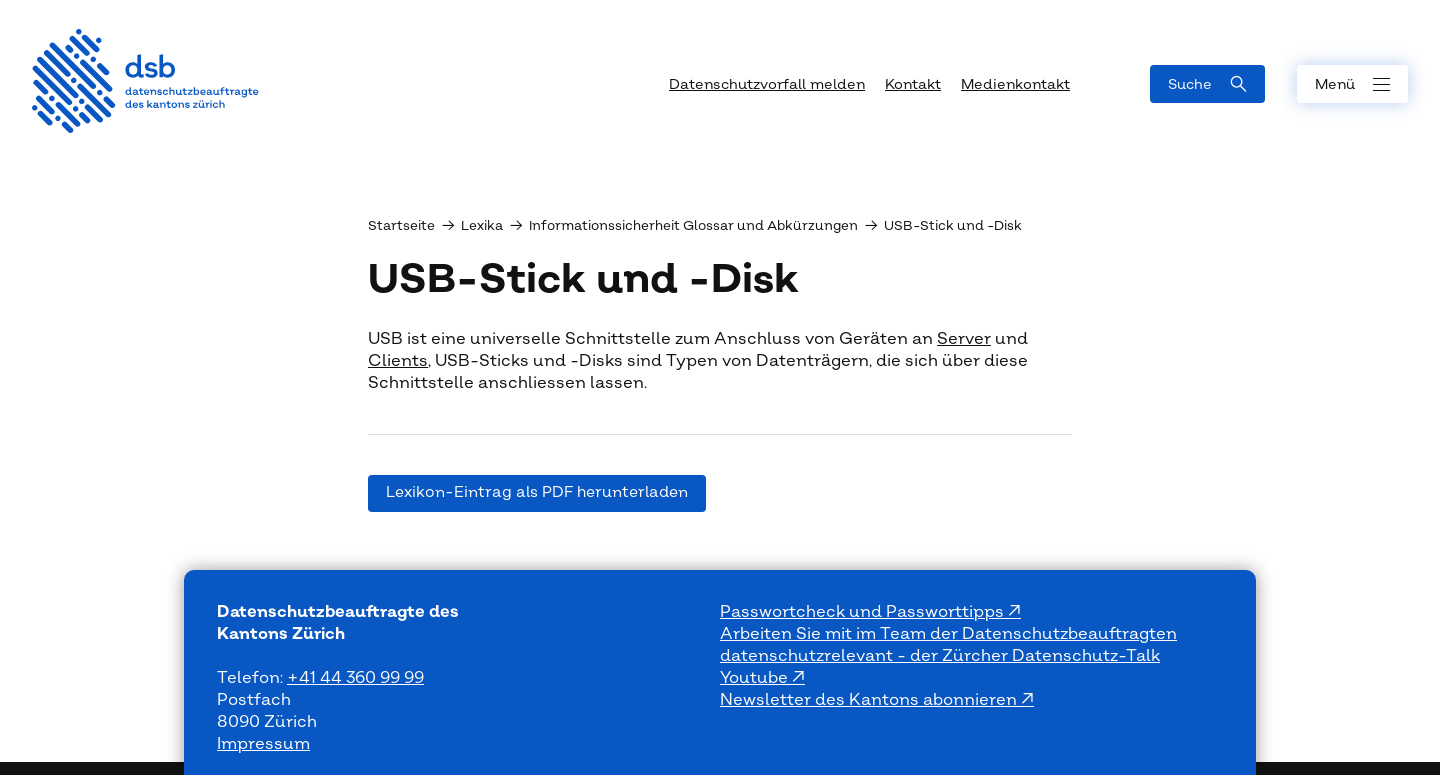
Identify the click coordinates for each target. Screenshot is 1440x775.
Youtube (756, 678)
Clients (398, 361)
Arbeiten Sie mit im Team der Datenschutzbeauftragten (948, 634)
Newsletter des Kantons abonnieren (870, 700)
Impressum (263, 744)
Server (964, 339)
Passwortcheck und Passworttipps (864, 612)
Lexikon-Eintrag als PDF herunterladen (537, 492)
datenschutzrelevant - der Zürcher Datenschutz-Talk (940, 656)
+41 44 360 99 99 (355, 678)
